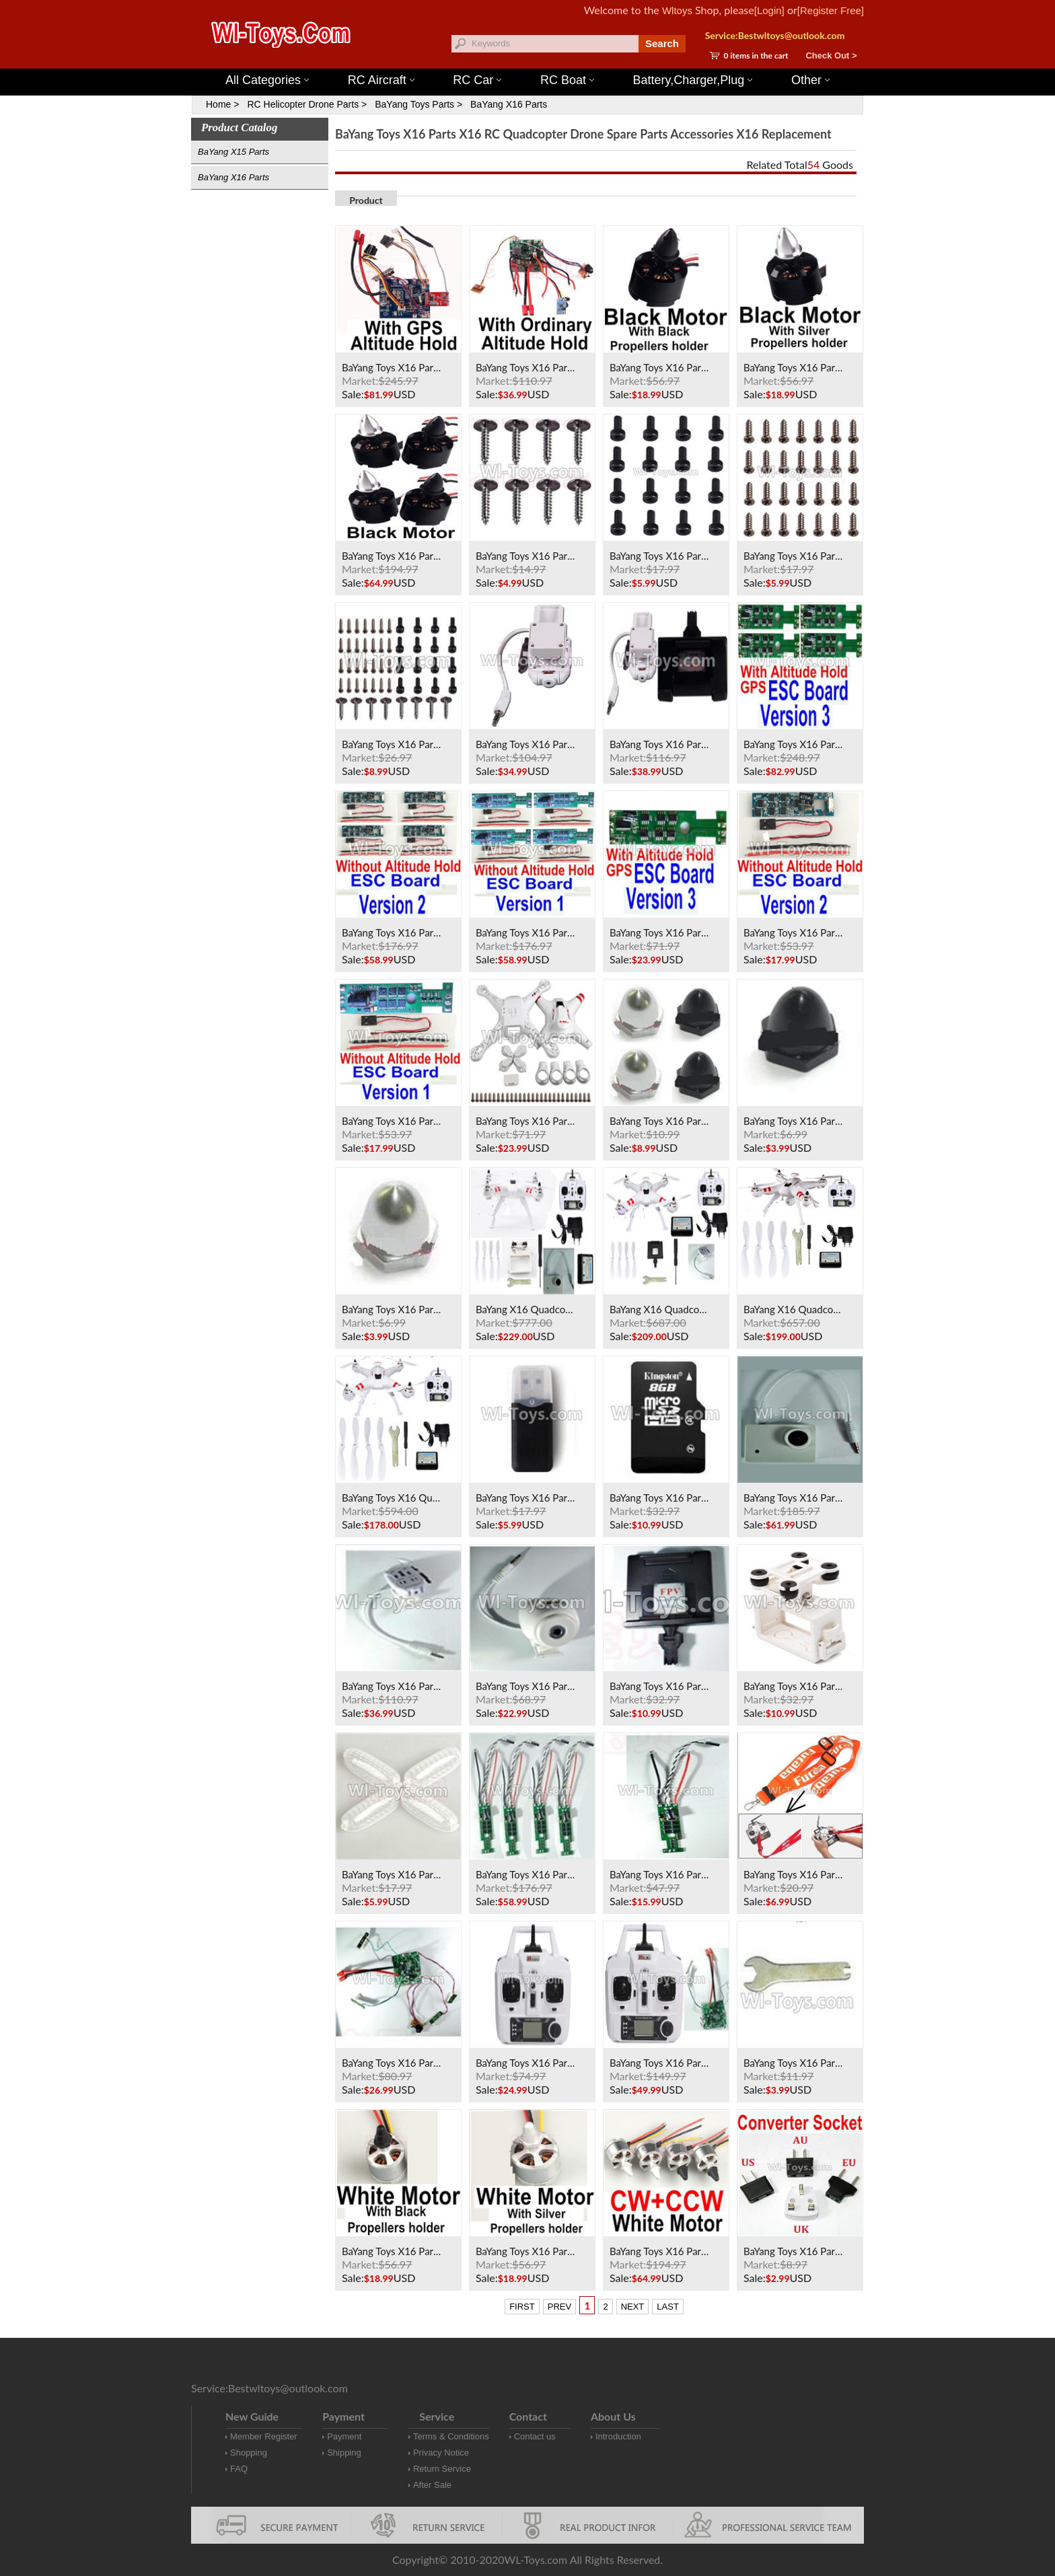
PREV (559, 2307)
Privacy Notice (441, 2453)
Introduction (618, 2436)
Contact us (535, 2436)
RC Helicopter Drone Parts (303, 104)
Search (662, 43)
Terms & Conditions (451, 2436)
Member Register (263, 2436)
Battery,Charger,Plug (693, 80)
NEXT (633, 2307)
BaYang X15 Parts (233, 152)
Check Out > (831, 55)
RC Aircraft (381, 80)
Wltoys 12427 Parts (601, 61)
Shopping (248, 2453)
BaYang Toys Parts (414, 104)
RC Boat (567, 80)
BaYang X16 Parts (508, 104)
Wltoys (677, 10)
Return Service (442, 2469)
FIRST (522, 2307)
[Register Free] (830, 10)
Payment (344, 2436)
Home (218, 104)
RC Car (477, 80)
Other (810, 80)
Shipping (344, 2453)
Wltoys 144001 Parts (541, 61)
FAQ (239, 2469)
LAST (668, 2307)
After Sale (432, 2485)
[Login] (769, 10)
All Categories (267, 80)
